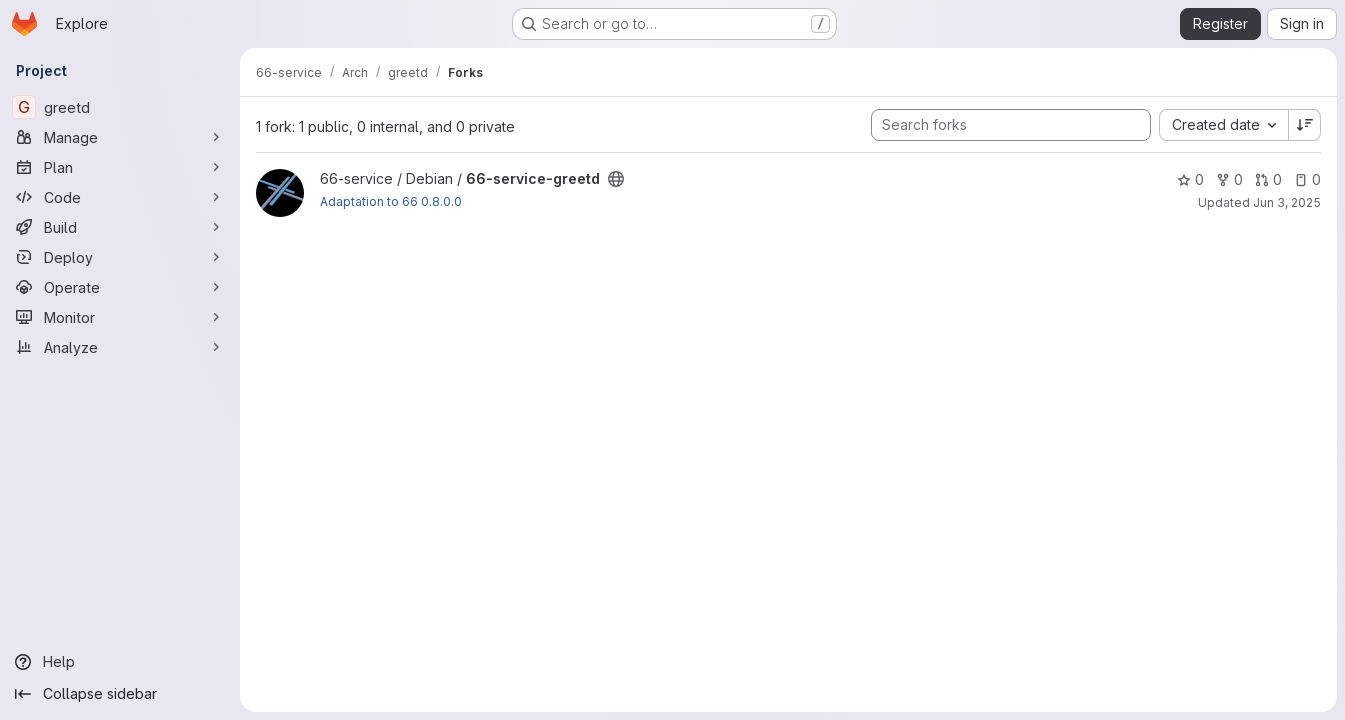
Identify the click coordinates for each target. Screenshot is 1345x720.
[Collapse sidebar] (120, 694)
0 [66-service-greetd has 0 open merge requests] (1268, 179)
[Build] (120, 227)
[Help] (120, 662)
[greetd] (120, 107)
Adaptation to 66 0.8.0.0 (391, 201)
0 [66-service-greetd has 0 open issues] (1307, 179)
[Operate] (120, 287)
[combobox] (1223, 125)
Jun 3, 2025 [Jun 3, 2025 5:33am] (1287, 202)
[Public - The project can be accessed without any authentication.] (616, 179)
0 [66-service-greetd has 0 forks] (1229, 179)
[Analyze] (120, 347)
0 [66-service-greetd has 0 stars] (1190, 179)
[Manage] (120, 137)
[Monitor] (120, 317)
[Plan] (120, 167)
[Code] (120, 197)
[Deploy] (120, 257)
